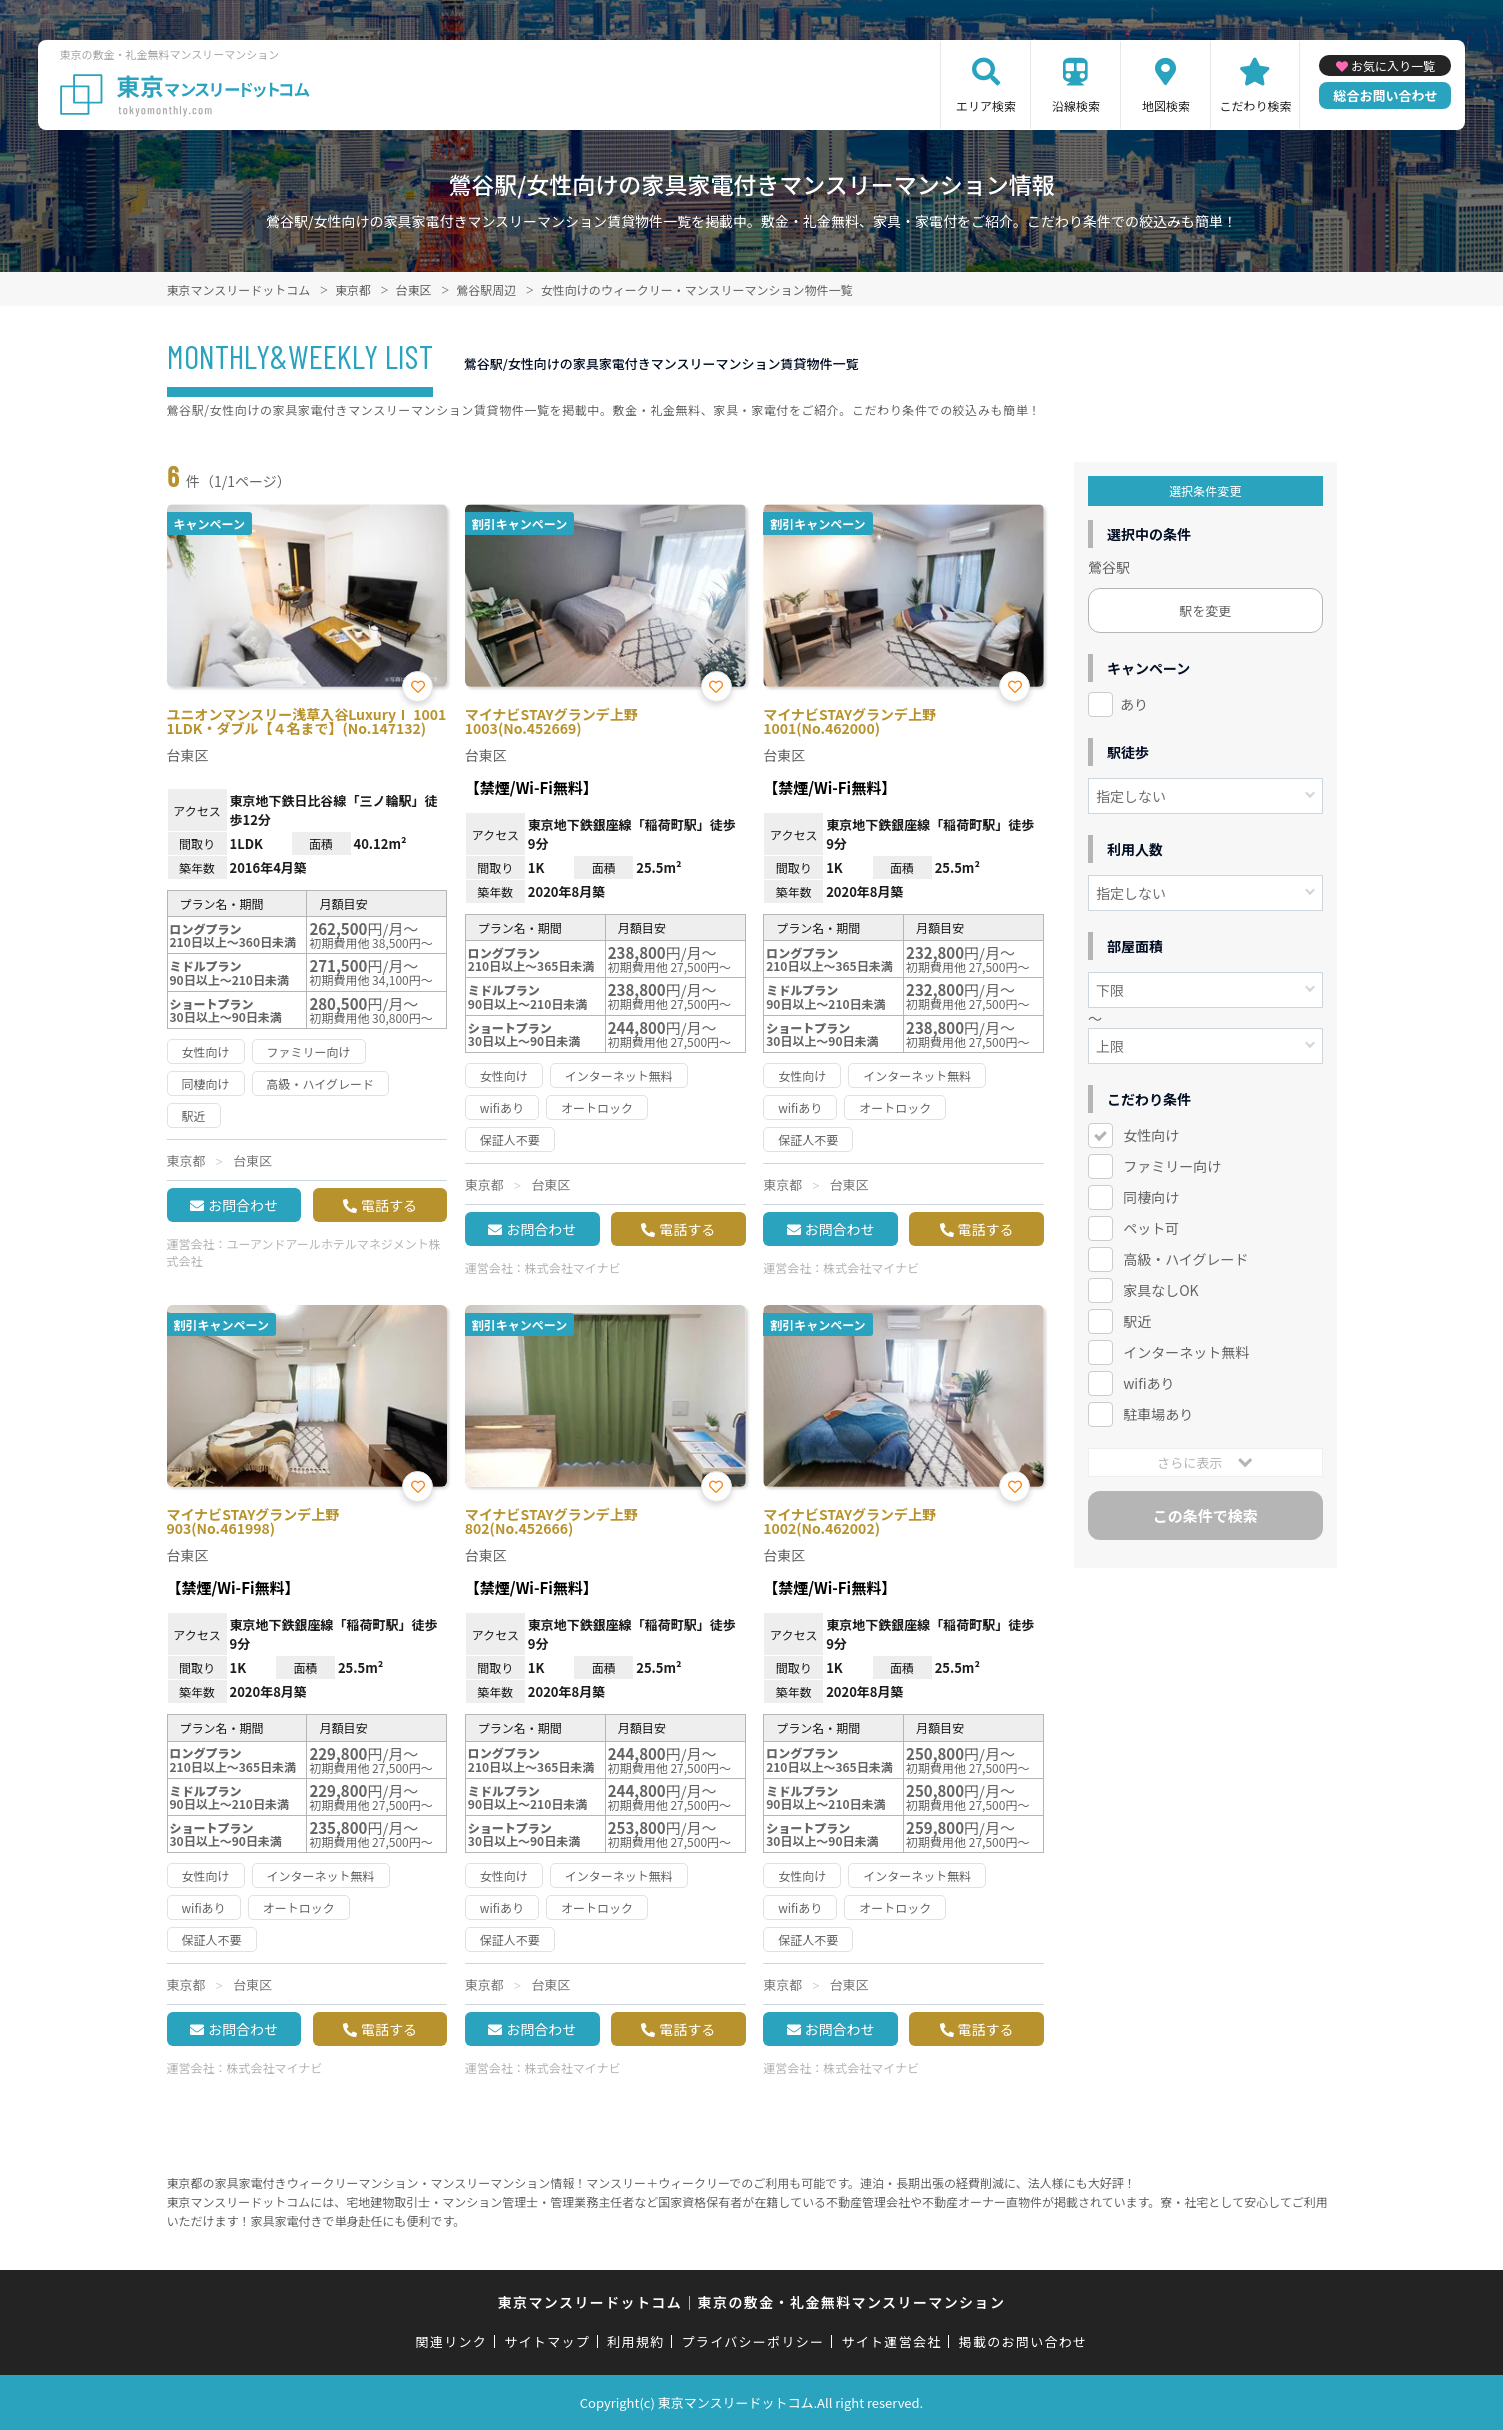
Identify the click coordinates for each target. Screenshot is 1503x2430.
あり (1134, 704)
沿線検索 (1076, 105)
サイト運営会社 (891, 2341)
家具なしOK (1160, 1290)
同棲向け (1151, 1197)
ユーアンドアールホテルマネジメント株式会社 (304, 1252)
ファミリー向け (1172, 1166)
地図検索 (1166, 105)
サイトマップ (547, 2341)
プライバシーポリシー (753, 2341)
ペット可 (1151, 1228)
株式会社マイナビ (573, 1267)
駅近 (1137, 1321)
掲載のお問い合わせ (1023, 2341)
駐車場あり (1158, 1414)
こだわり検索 (1255, 105)
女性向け (1151, 1135)
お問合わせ (243, 1205)
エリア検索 (986, 105)
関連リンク (452, 2341)
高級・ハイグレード (1185, 1259)
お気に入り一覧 (1393, 65)
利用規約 (635, 2341)
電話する (389, 1205)
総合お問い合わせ (1385, 95)
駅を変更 (1205, 610)
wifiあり (1148, 1383)
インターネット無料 (1186, 1352)
